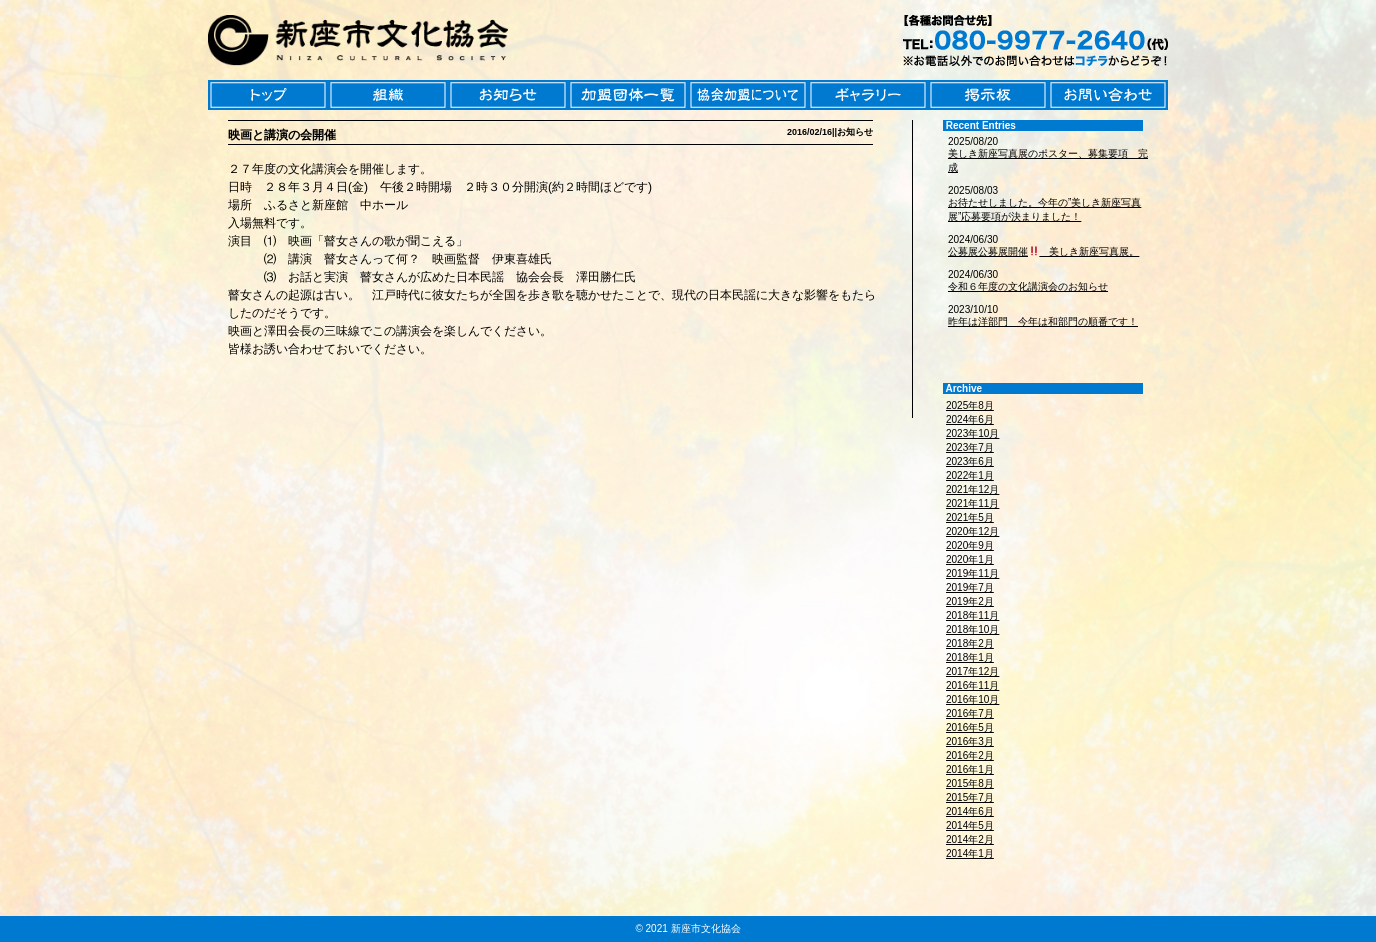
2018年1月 (970, 657)
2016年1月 (970, 769)
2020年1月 (970, 559)
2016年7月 (970, 713)
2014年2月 (970, 839)
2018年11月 (972, 615)
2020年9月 (970, 545)
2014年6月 (970, 811)
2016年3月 (970, 741)
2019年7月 (970, 587)
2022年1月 (970, 475)
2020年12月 (972, 531)
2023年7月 (970, 447)
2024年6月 (970, 419)
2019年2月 (970, 601)
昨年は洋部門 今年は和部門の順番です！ (1043, 321)
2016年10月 (972, 699)
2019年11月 (972, 573)
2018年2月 (970, 643)
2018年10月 (972, 629)
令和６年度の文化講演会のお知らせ (1028, 286)
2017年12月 (972, 671)
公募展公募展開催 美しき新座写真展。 (1043, 251)
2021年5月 (970, 517)
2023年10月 (972, 433)
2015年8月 (970, 783)
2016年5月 (970, 727)
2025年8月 (970, 405)
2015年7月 (970, 797)
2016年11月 (972, 685)
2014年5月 (970, 825)
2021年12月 (972, 489)
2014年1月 (970, 853)
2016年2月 (970, 755)
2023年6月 (970, 461)
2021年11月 (972, 503)
